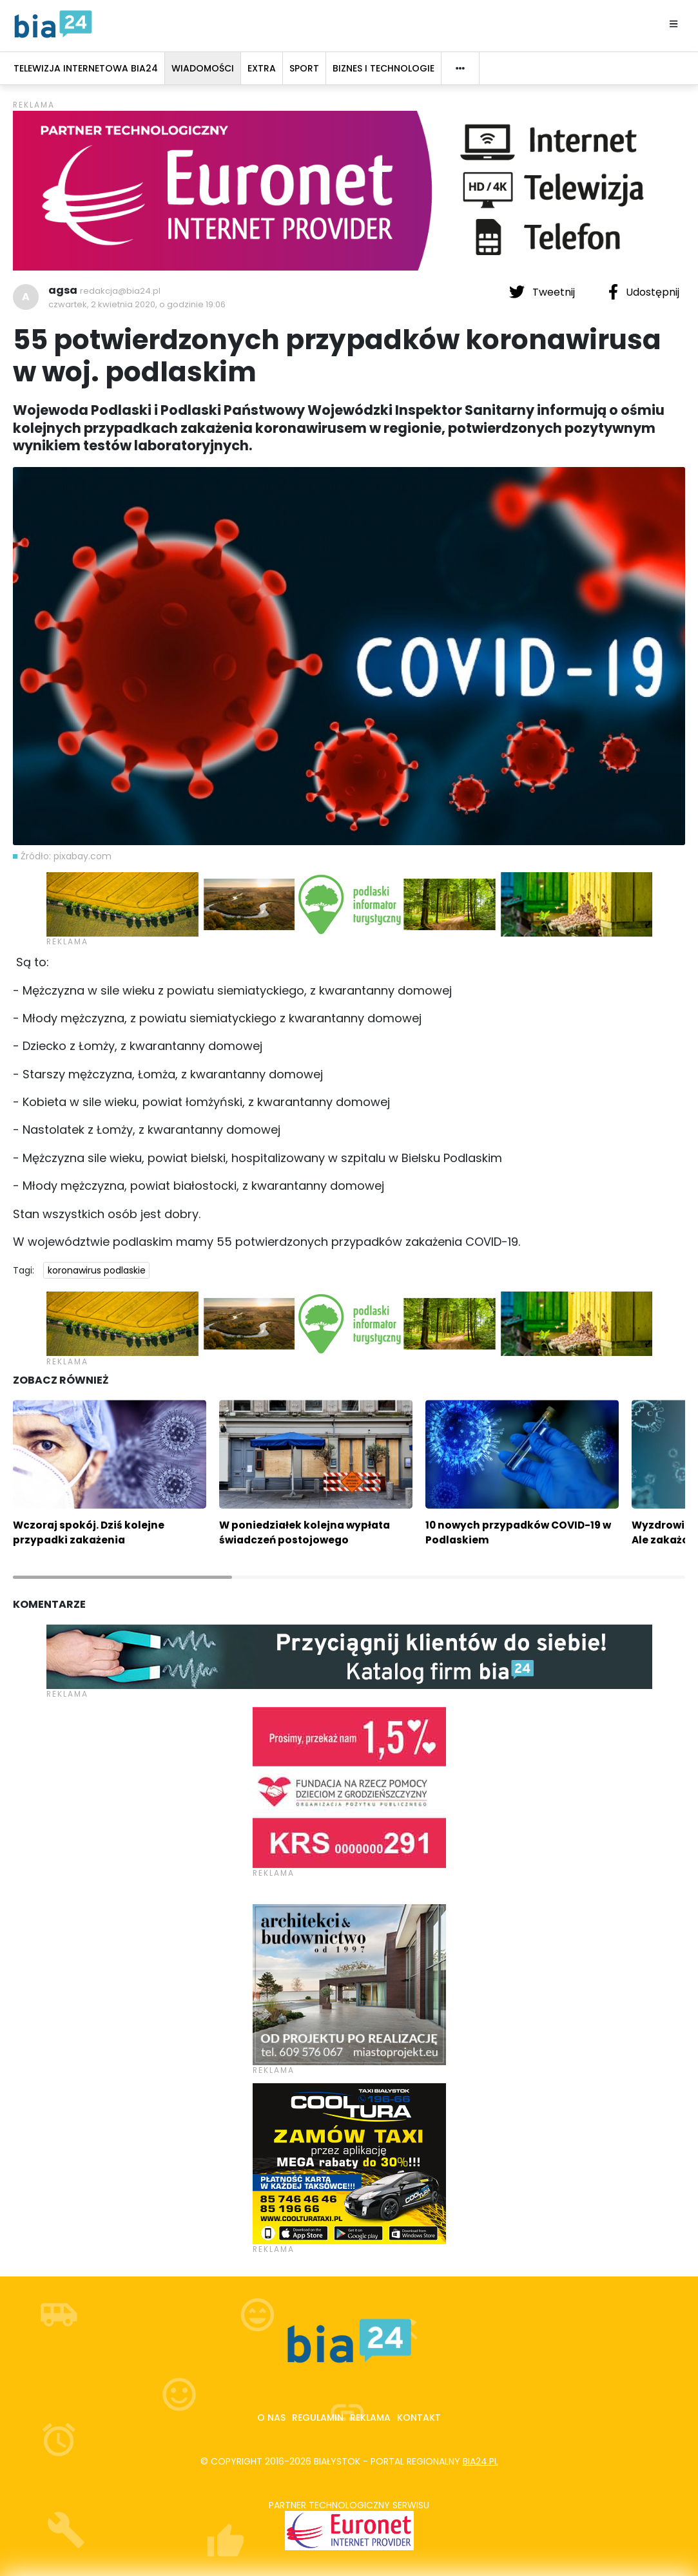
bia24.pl (480, 2461)
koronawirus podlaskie (97, 1270)
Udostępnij (643, 292)
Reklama (370, 2417)
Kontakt (419, 2417)
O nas (271, 2417)
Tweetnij (543, 292)
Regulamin (318, 2417)
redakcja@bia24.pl (120, 291)
